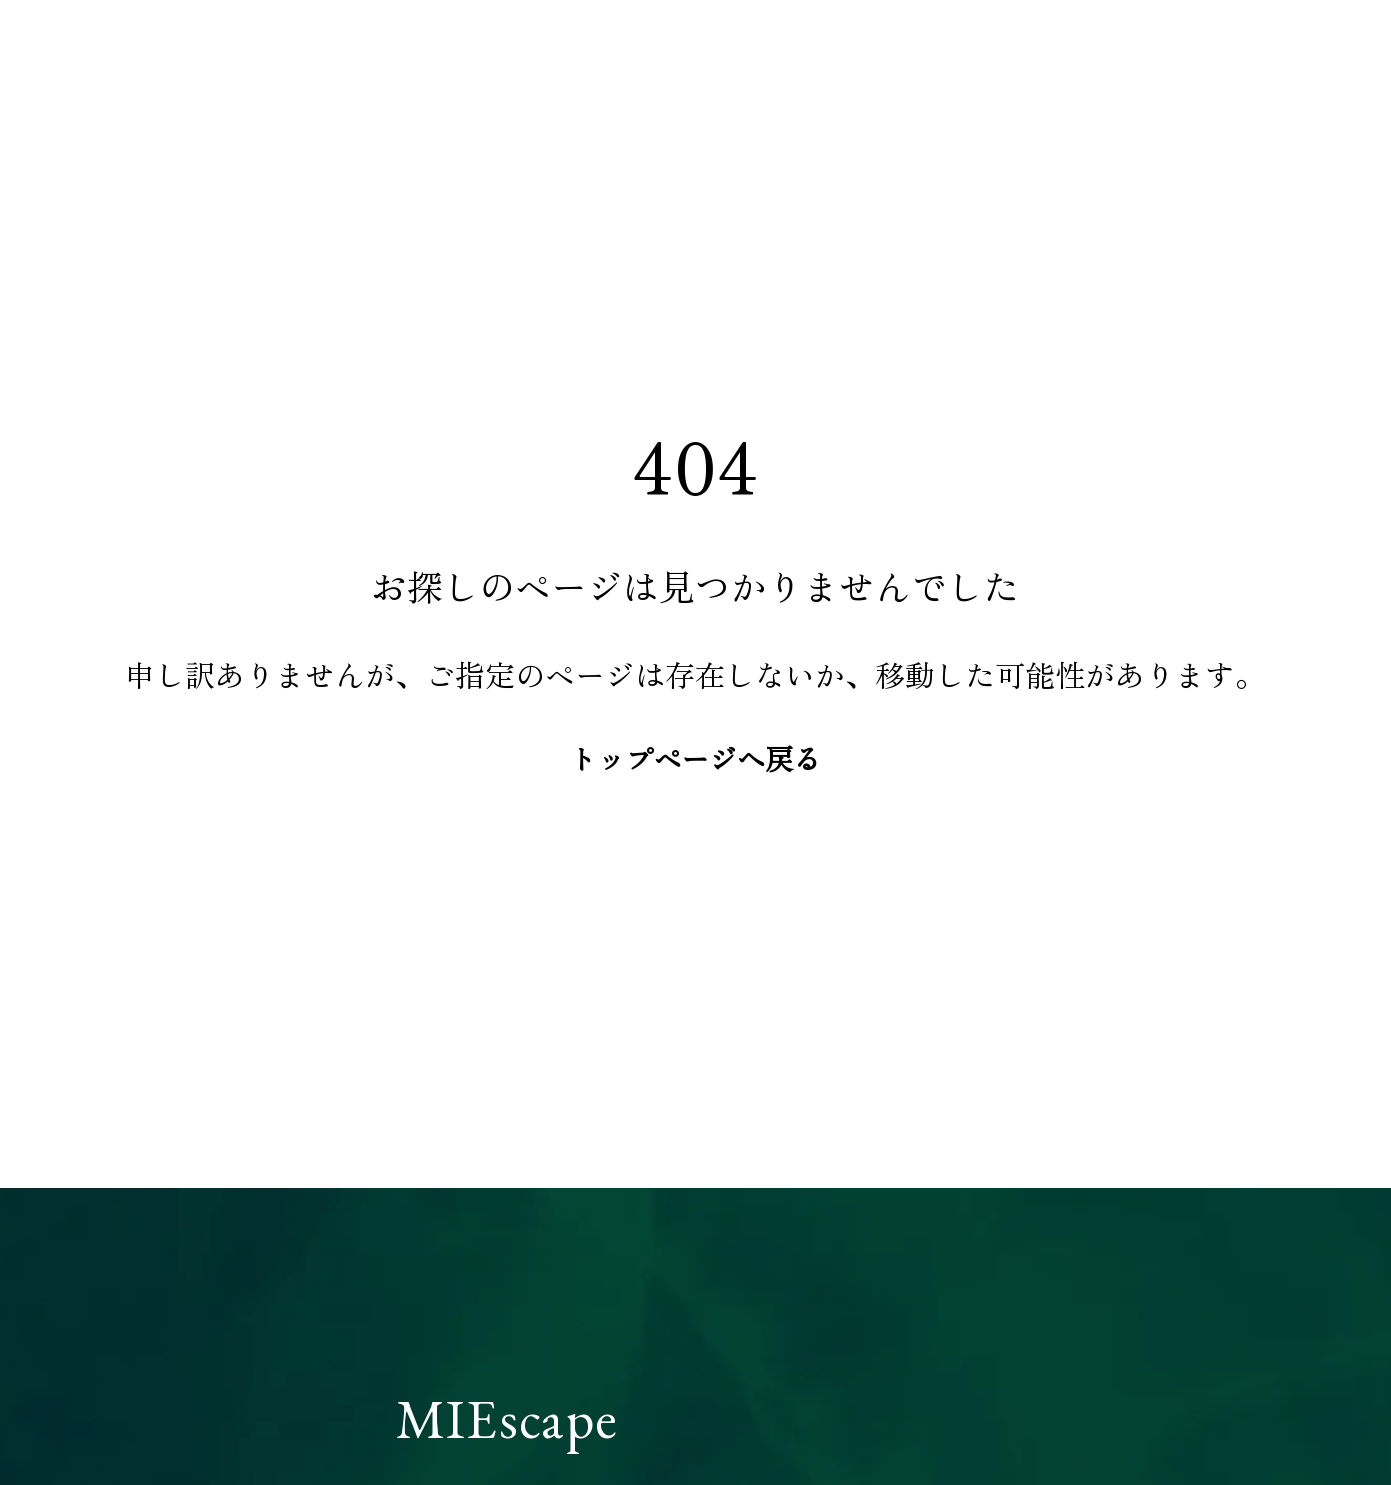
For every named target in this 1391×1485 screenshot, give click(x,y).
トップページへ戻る (695, 758)
